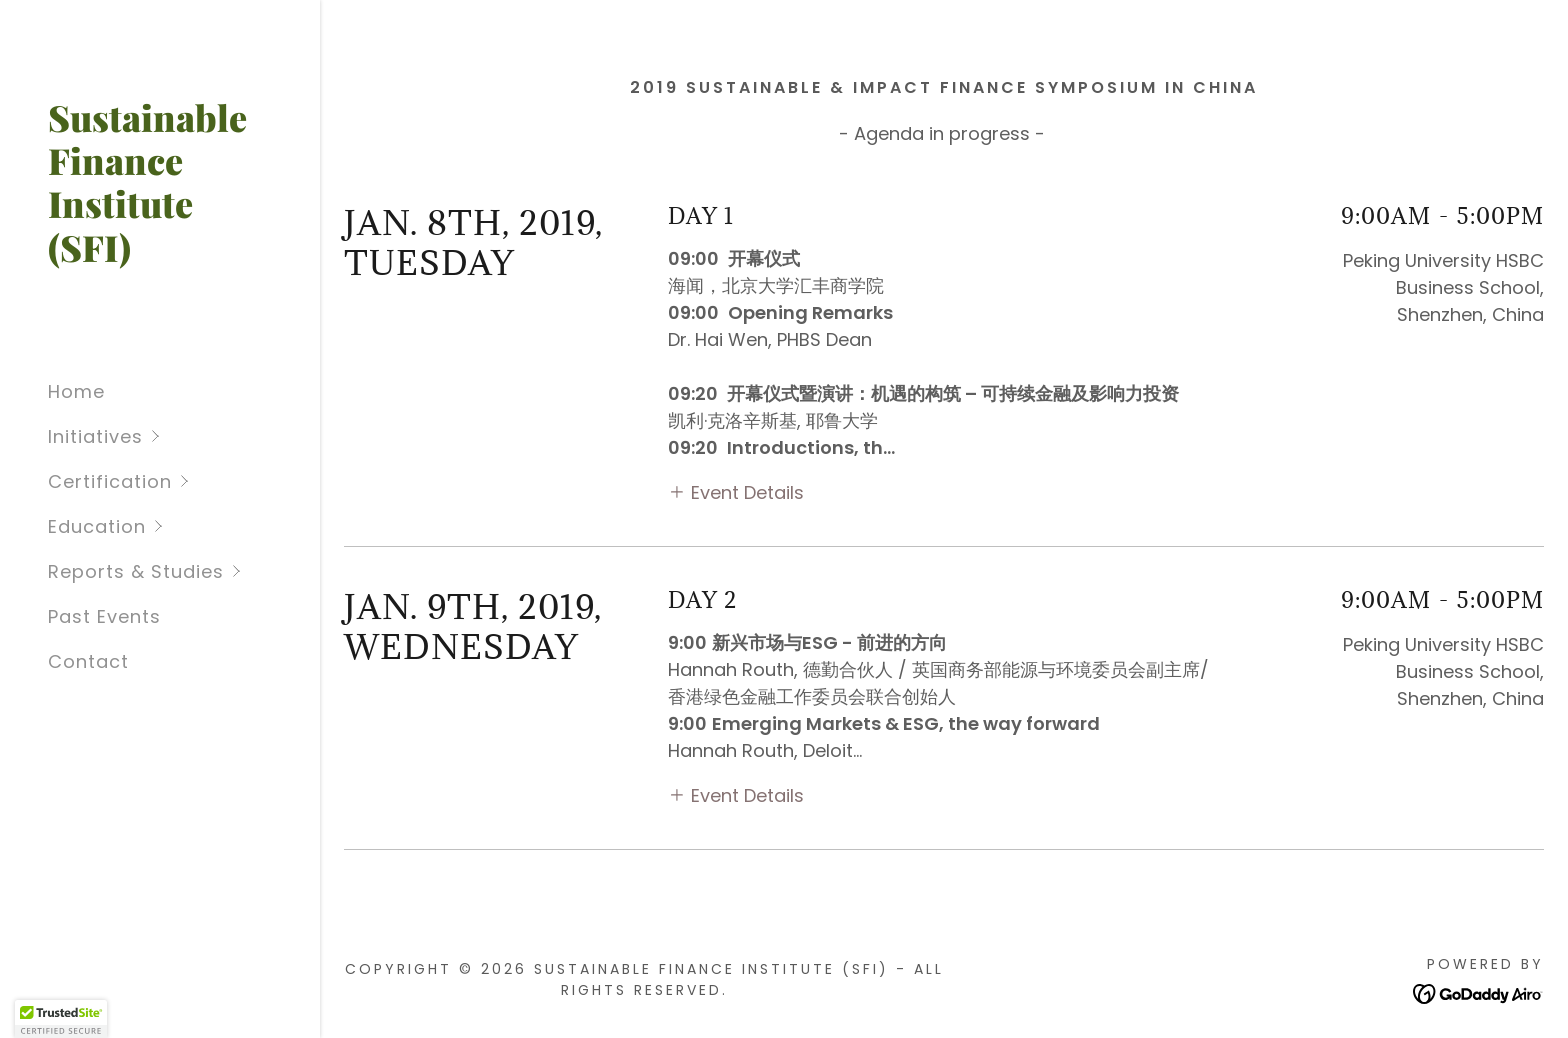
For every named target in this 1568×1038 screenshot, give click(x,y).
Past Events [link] (104, 616)
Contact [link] (88, 661)
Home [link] (76, 391)
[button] (184, 436)
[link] (160, 255)
